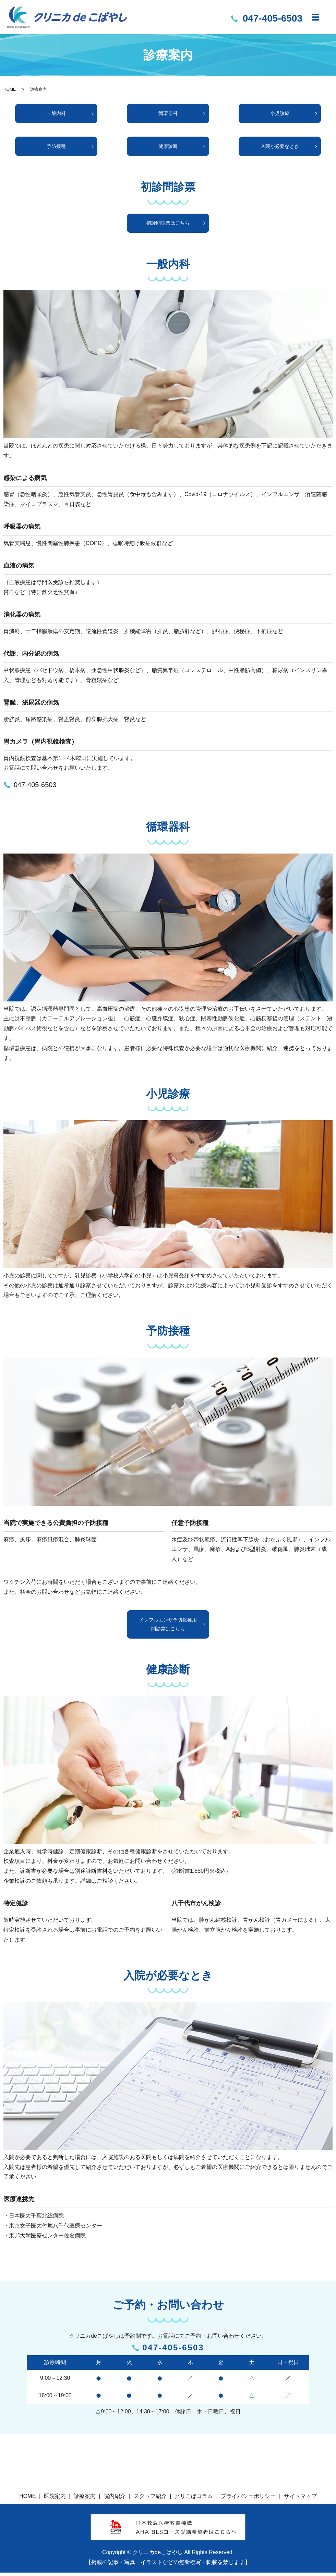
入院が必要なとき (279, 148)
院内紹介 (114, 2499)
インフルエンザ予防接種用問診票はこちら (168, 1627)
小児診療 (279, 114)
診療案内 (85, 2499)
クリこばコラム (194, 2499)
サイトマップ (300, 2499)
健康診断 (168, 148)
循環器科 (168, 114)
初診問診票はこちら (168, 225)
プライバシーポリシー (248, 2499)
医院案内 (55, 2499)
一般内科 (56, 114)
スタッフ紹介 (150, 2499)
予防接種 (56, 148)
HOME (9, 89)
